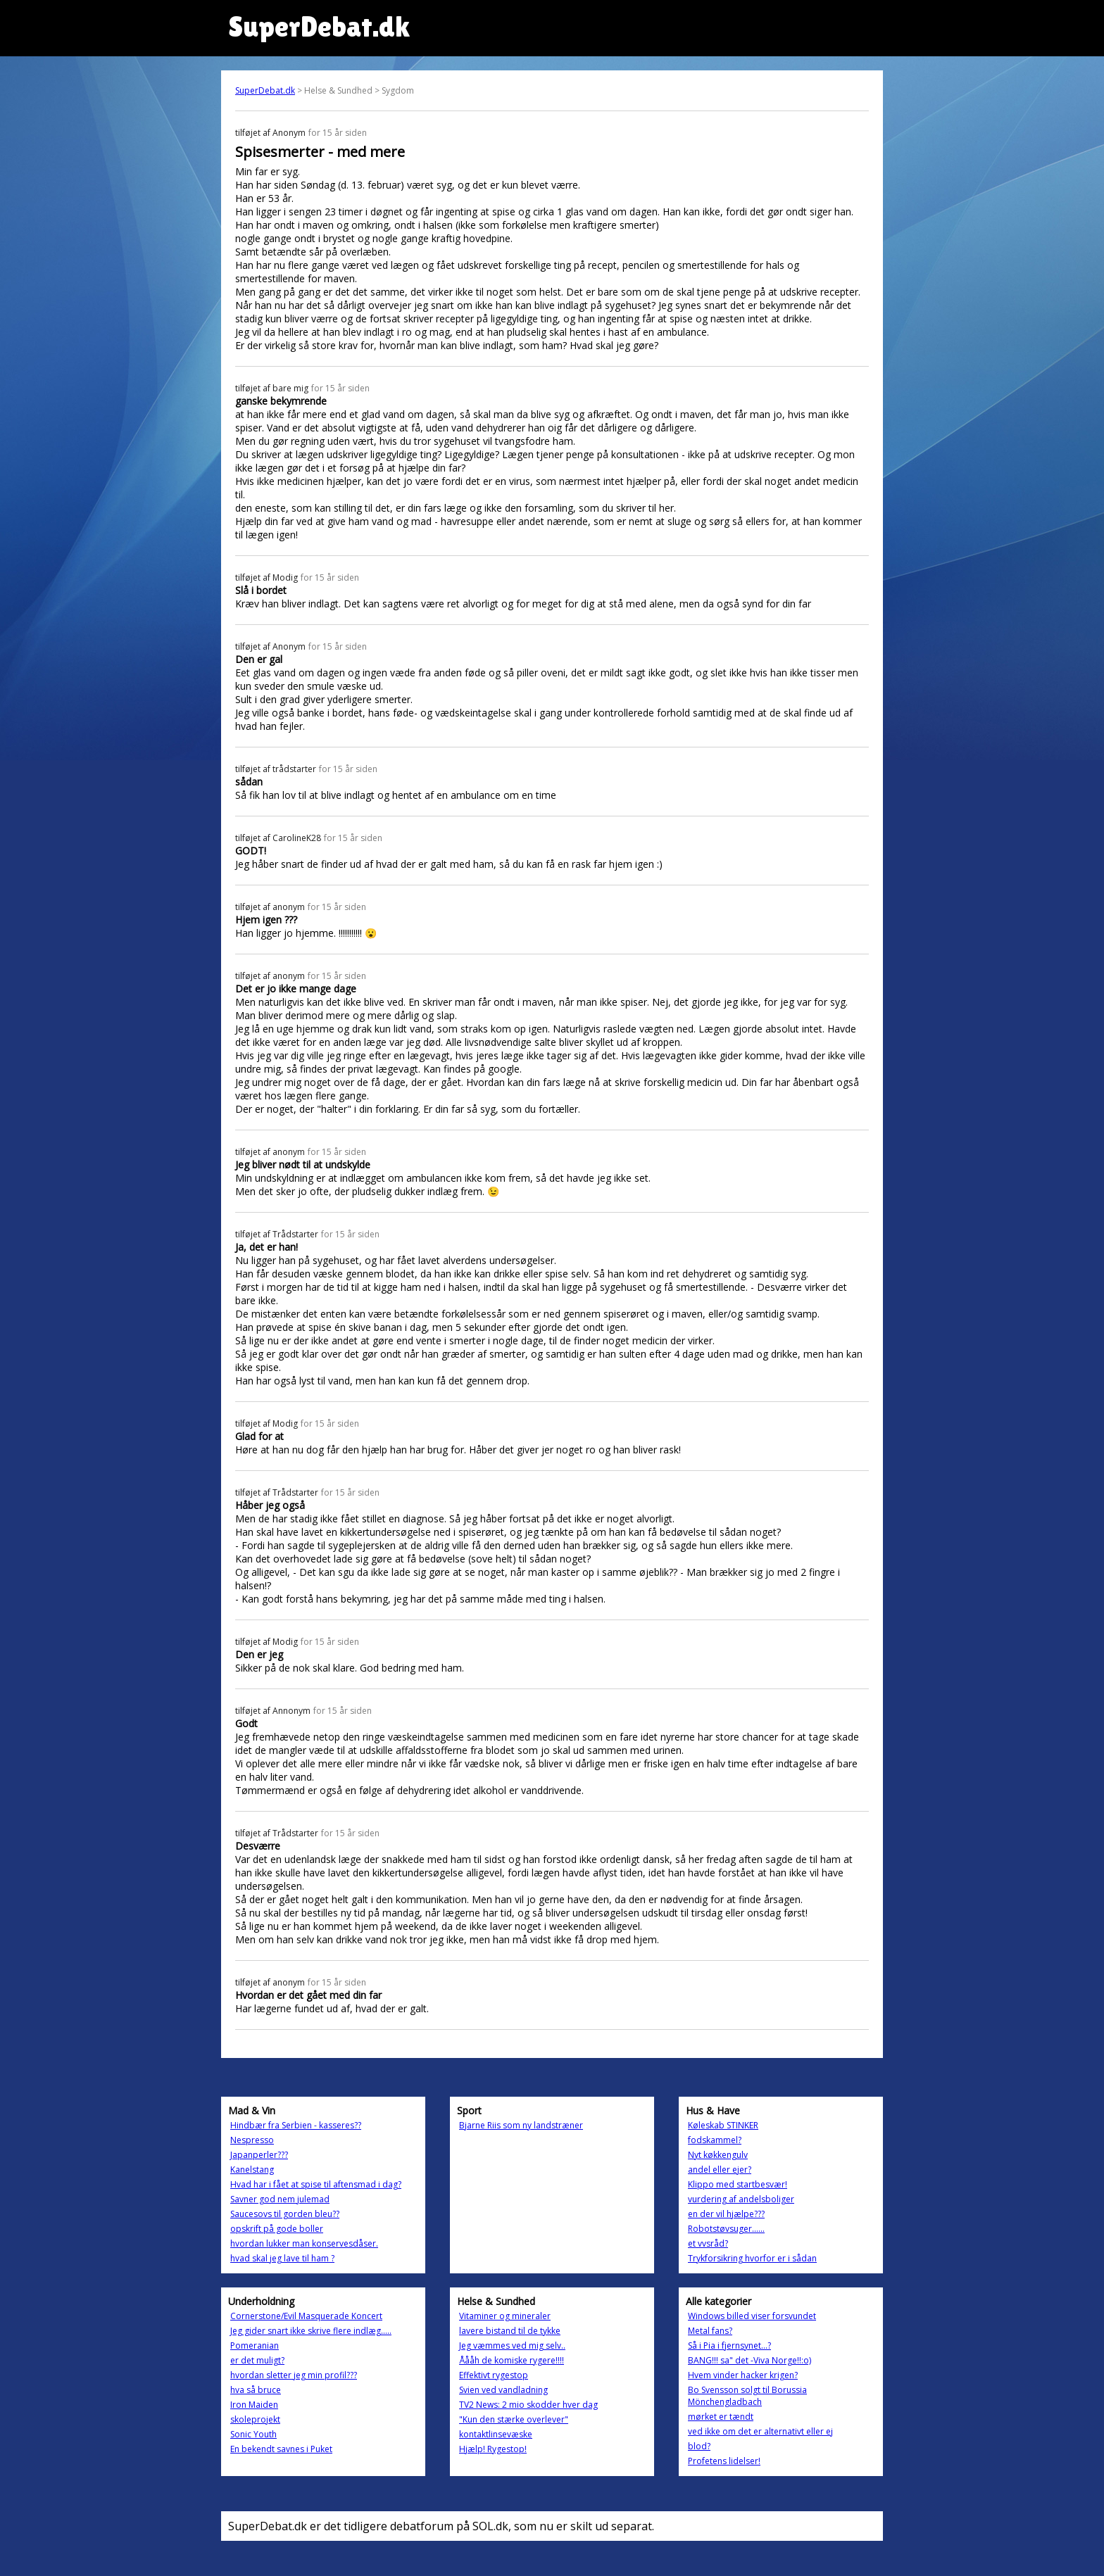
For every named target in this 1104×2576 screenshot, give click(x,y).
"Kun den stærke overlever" (513, 2419)
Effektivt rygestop (493, 2375)
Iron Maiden (254, 2405)
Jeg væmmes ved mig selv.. (512, 2345)
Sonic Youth (253, 2434)
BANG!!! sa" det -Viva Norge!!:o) (749, 2360)
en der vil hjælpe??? (726, 2214)
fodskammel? (714, 2140)
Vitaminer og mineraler (505, 2316)
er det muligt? (257, 2360)
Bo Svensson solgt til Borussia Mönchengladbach (747, 2396)
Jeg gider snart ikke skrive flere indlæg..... (310, 2331)
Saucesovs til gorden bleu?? (284, 2214)
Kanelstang (252, 2170)
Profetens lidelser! (724, 2461)
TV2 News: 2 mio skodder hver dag (528, 2405)
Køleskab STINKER (723, 2125)
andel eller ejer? (719, 2170)
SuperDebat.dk (265, 90)
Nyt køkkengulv (718, 2155)
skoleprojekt (255, 2419)
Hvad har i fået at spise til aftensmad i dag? (315, 2184)
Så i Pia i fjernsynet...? (729, 2345)
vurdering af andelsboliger (741, 2199)
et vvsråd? (708, 2243)
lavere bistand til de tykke (509, 2331)
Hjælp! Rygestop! (493, 2449)
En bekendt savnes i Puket (281, 2449)
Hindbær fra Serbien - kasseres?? (295, 2125)
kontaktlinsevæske (495, 2434)
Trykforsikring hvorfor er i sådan (752, 2258)
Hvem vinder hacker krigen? (743, 2375)
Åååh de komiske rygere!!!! (511, 2360)
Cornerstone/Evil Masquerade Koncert (306, 2316)
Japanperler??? (259, 2155)
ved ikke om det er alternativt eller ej (760, 2431)
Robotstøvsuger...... (726, 2229)
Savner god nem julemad (280, 2199)
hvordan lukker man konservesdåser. (304, 2243)
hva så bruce (255, 2390)
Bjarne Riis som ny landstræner (521, 2125)
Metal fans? (710, 2331)
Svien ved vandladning (503, 2390)
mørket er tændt (720, 2417)
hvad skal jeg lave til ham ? (282, 2258)
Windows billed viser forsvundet (752, 2316)
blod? (699, 2446)
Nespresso (252, 2140)
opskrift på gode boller (276, 2229)
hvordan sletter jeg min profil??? (293, 2375)
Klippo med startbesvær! (737, 2184)
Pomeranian (254, 2345)
